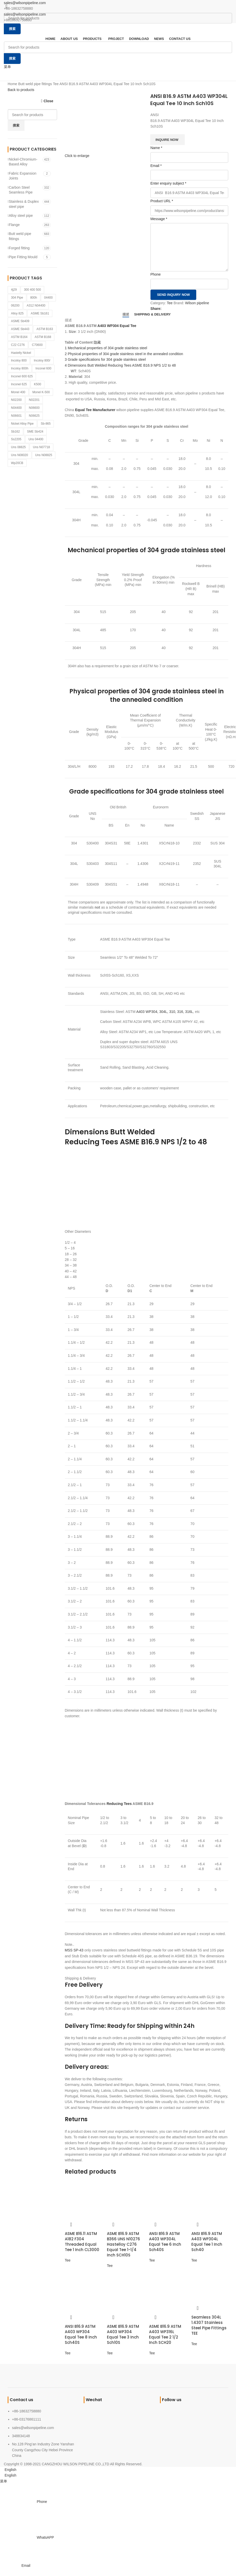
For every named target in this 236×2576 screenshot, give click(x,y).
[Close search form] (6, 6)
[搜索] (118, 18)
